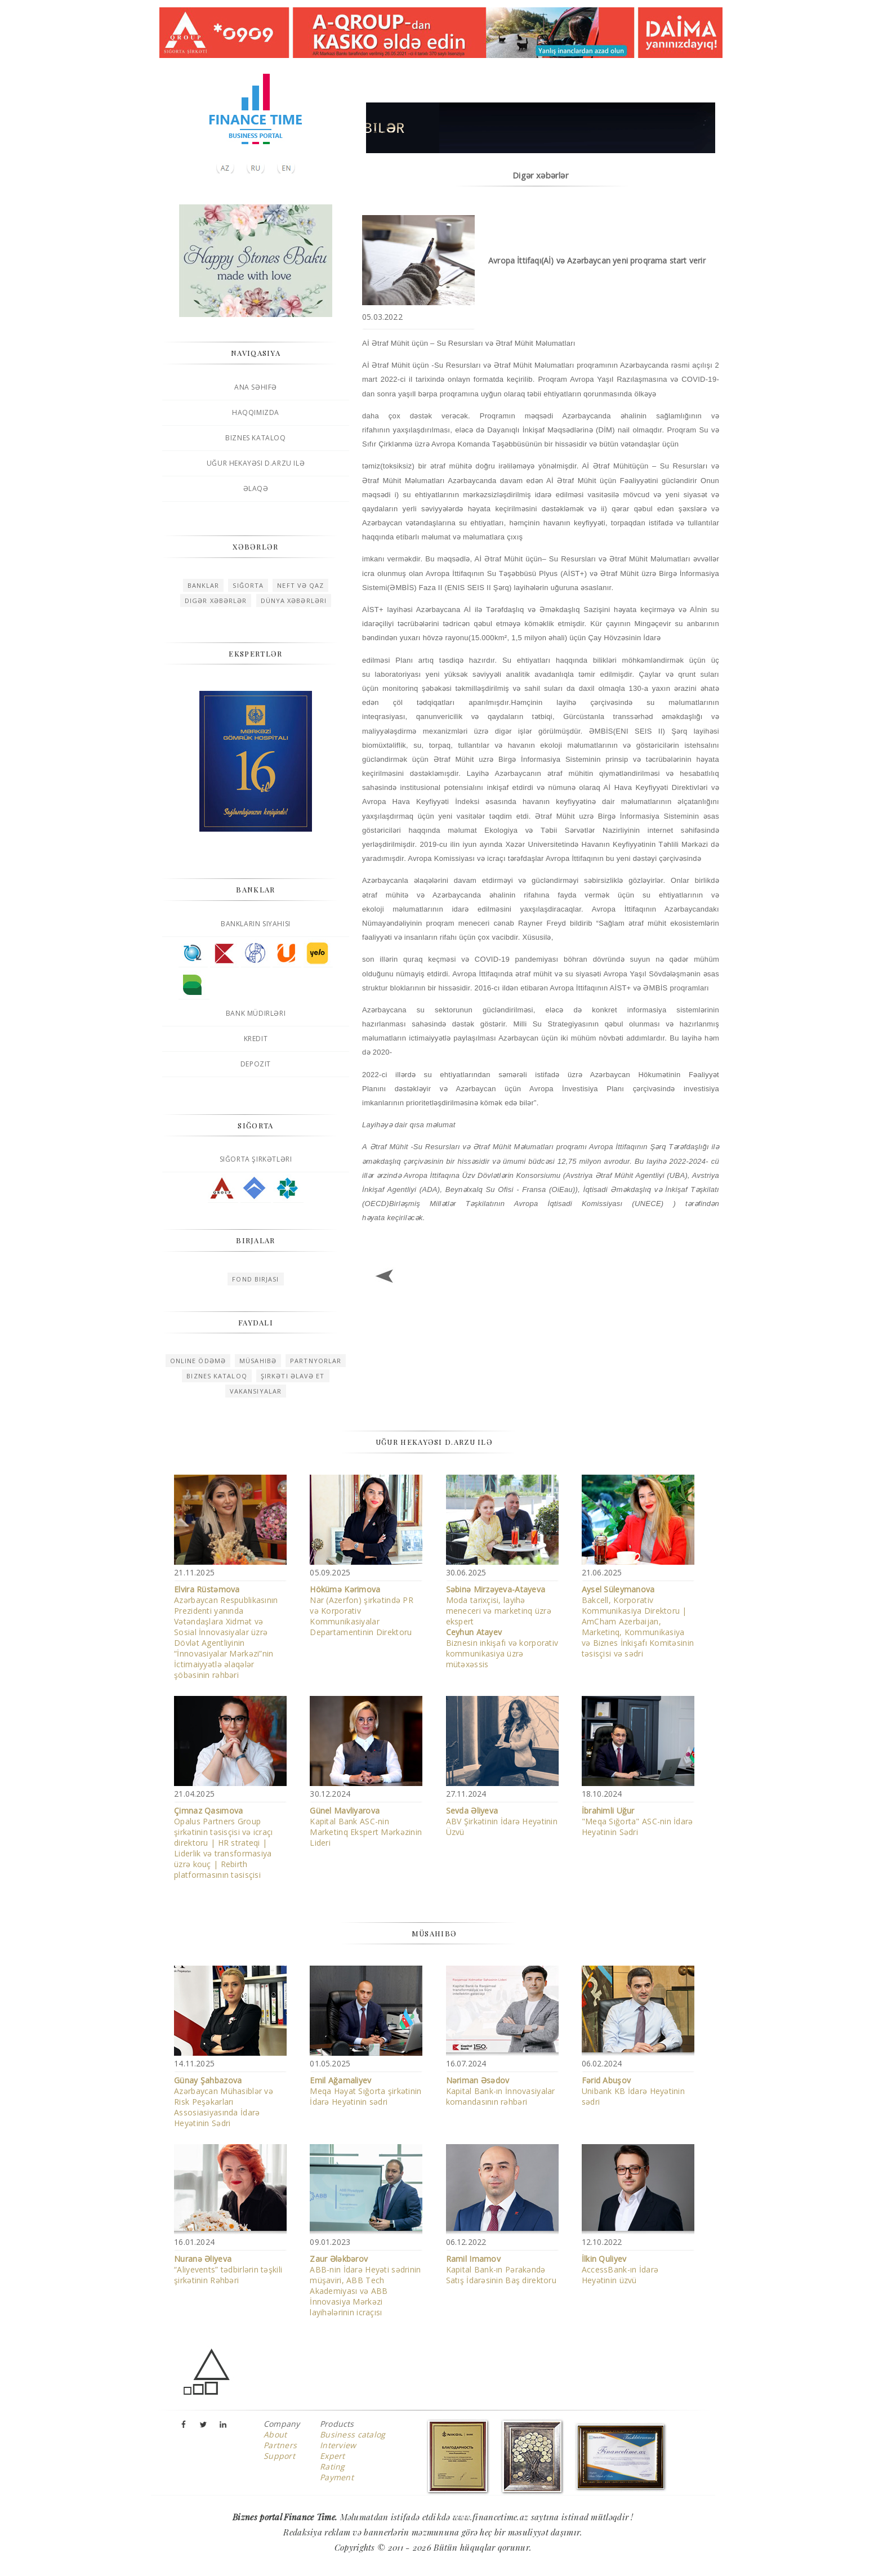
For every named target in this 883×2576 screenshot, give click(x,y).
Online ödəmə (198, 1360)
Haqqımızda (255, 412)
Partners (280, 2445)
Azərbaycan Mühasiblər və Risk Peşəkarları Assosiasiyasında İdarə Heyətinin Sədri (223, 2101)
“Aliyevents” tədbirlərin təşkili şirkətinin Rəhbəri (228, 2269)
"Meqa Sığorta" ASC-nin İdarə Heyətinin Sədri (637, 1821)
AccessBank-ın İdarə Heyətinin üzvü (620, 2269)
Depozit (255, 1064)
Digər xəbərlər (216, 600)
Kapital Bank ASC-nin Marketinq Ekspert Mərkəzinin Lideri (366, 1826)
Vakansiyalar (256, 1391)
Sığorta (248, 585)
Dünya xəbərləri (294, 600)
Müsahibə (258, 1360)
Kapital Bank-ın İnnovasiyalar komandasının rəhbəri (500, 2091)
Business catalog (352, 2434)
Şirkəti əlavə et (293, 1376)
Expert (332, 2455)
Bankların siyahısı (256, 923)
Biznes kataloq (255, 438)
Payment (337, 2477)
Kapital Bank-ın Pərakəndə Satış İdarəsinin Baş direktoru (501, 2269)
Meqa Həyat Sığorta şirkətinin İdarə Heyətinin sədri (365, 2091)
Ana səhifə (255, 387)
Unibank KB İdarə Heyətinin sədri (633, 2091)
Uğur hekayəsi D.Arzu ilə (256, 463)
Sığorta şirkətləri (256, 1159)
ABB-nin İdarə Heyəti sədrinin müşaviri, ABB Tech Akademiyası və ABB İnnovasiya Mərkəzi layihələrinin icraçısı (365, 2285)
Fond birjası (255, 1279)
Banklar (204, 585)
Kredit (256, 1038)
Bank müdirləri (256, 1013)
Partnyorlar (315, 1360)
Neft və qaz (300, 585)
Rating (332, 2466)
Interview (338, 2445)
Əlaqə (256, 488)
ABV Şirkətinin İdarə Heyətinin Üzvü (502, 1821)
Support (279, 2455)
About (275, 2434)
